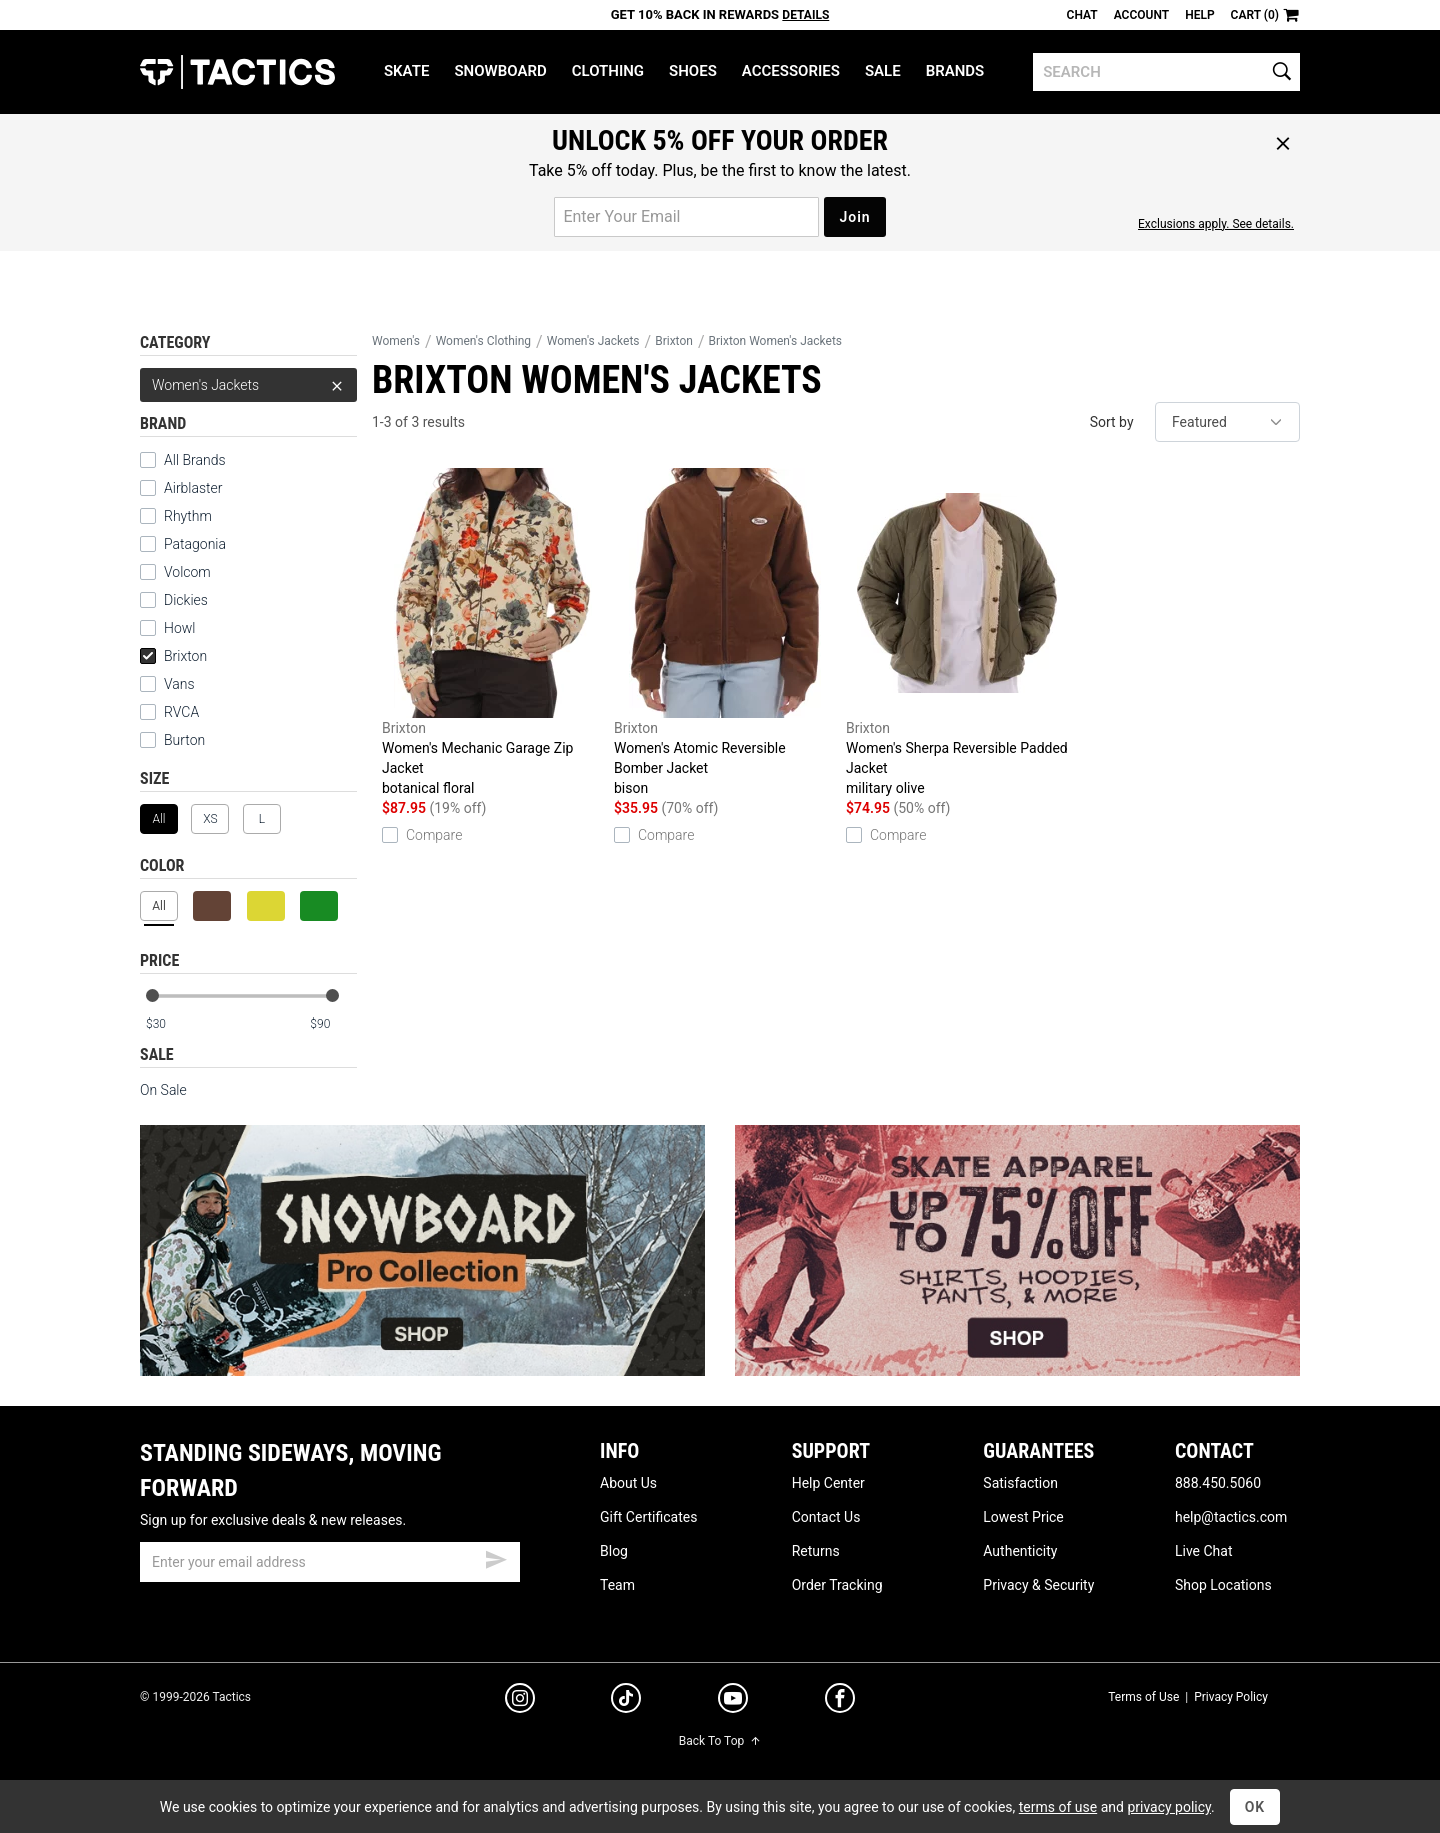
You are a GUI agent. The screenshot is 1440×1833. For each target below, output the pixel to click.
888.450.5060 (1218, 1483)
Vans (179, 684)
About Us (628, 1483)
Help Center (828, 1483)
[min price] (169, 1024)
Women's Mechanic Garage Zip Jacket (493, 633)
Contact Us (826, 1517)
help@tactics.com (1231, 1517)
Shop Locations (1223, 1585)
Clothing (608, 71)
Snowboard (500, 71)
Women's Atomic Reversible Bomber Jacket (725, 633)
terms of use (1058, 1807)
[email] (330, 1562)
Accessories (791, 71)
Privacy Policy (1231, 1697)
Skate (406, 71)
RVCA (181, 712)
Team (617, 1585)
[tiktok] (626, 1701)
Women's (396, 341)
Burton (184, 740)
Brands (955, 71)
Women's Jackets (248, 385)
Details (805, 15)
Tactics (237, 72)
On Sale (163, 1090)
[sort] (1227, 422)
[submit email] (496, 1557)
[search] (1166, 72)
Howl (179, 628)
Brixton (173, 656)
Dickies (186, 600)
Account (1141, 15)
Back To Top (720, 1741)
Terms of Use (1143, 1697)
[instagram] (520, 1701)
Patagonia (195, 544)
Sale (883, 71)
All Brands (195, 460)
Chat (1082, 15)
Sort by (1112, 422)
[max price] (333, 1024)
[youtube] (733, 1702)
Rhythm (188, 516)
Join (854, 217)
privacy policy (1169, 1807)
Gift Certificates (648, 1517)
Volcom (187, 572)
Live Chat (1204, 1551)
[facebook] (840, 1702)
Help (1199, 15)
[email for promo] (686, 217)
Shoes (693, 71)
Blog (614, 1551)
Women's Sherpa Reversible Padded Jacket (957, 633)
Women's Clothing (483, 341)
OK (1255, 1807)
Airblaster (193, 488)
